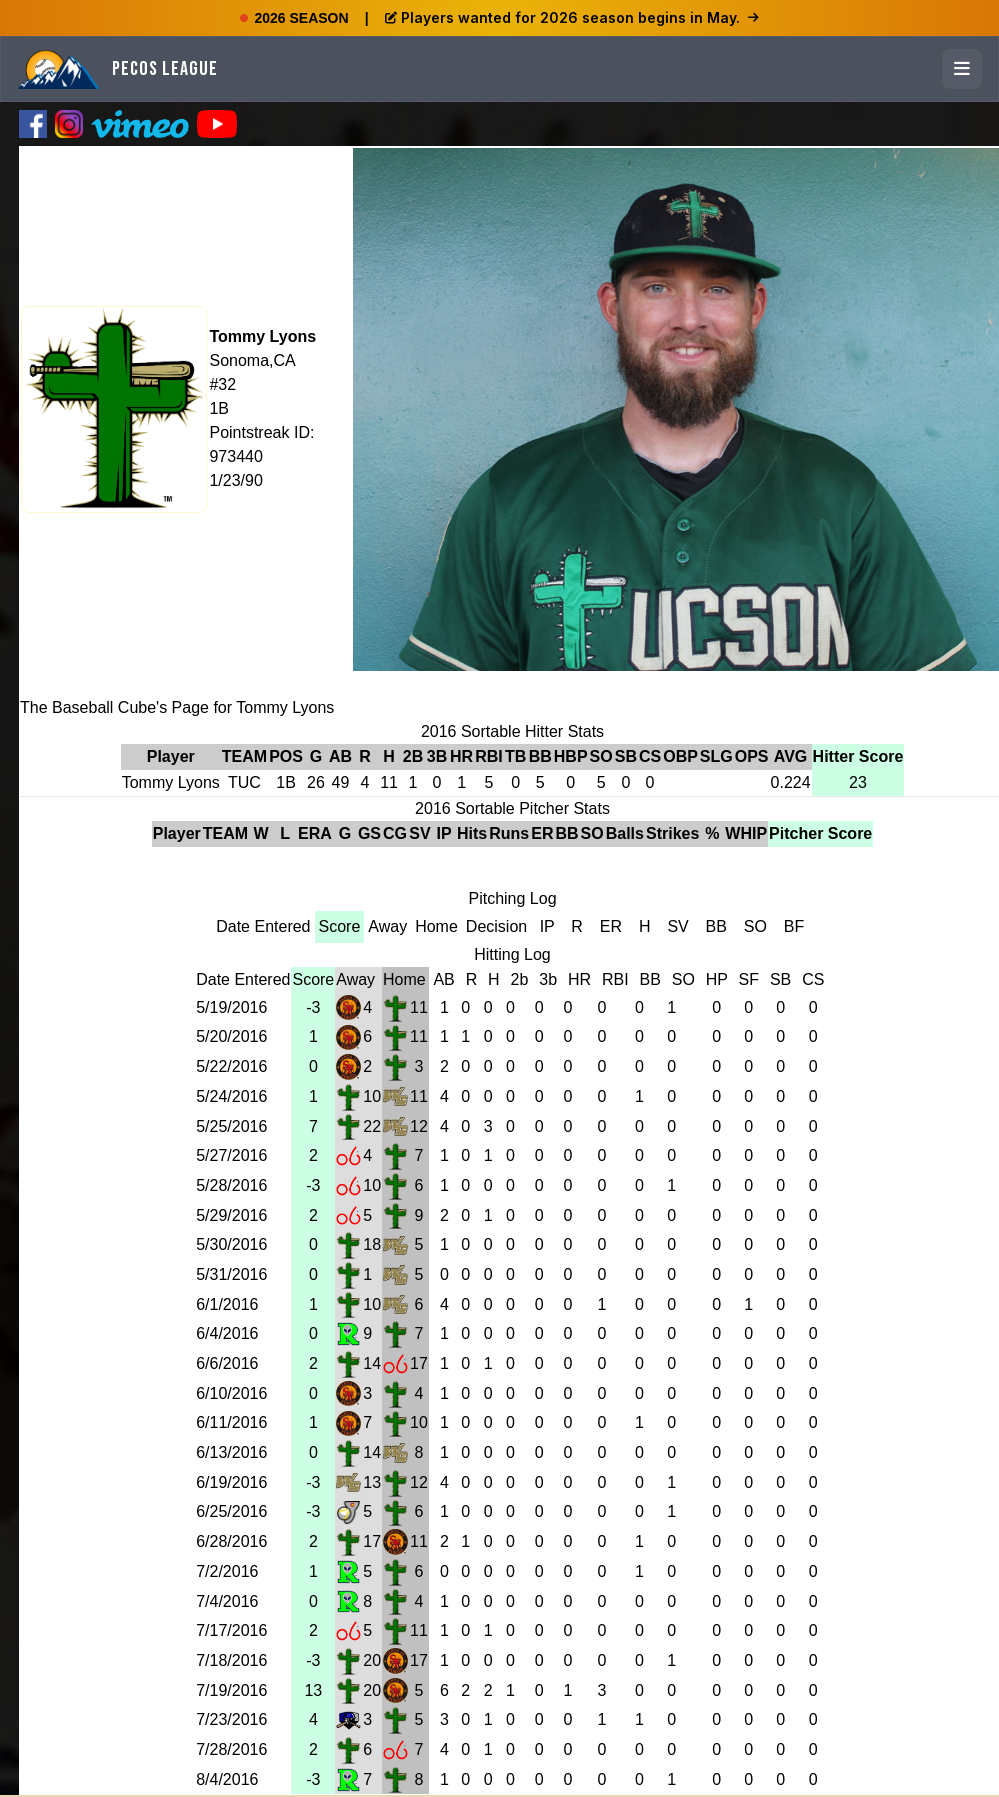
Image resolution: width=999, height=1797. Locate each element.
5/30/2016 (231, 1244)
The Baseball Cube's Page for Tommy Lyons (177, 707)
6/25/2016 (231, 1511)
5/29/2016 (231, 1215)
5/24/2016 (231, 1096)
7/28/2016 (231, 1749)
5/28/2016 (231, 1185)
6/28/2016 (231, 1541)
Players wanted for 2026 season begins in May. (572, 17)
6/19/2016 (231, 1482)
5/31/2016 (231, 1274)
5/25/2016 (231, 1126)
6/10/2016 (231, 1393)
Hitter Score (858, 756)
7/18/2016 (231, 1660)
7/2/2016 (227, 1571)
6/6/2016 (227, 1363)
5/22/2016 (231, 1066)
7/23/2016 (231, 1719)
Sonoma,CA (252, 360)
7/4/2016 (227, 1601)
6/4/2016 (227, 1333)
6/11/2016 (231, 1422)
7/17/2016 (231, 1630)
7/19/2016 (231, 1690)
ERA (315, 833)
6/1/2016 (227, 1304)
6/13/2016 (231, 1452)
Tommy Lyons (262, 336)
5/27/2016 (231, 1155)
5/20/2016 (231, 1036)
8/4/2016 (227, 1779)
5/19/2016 (231, 1007)
